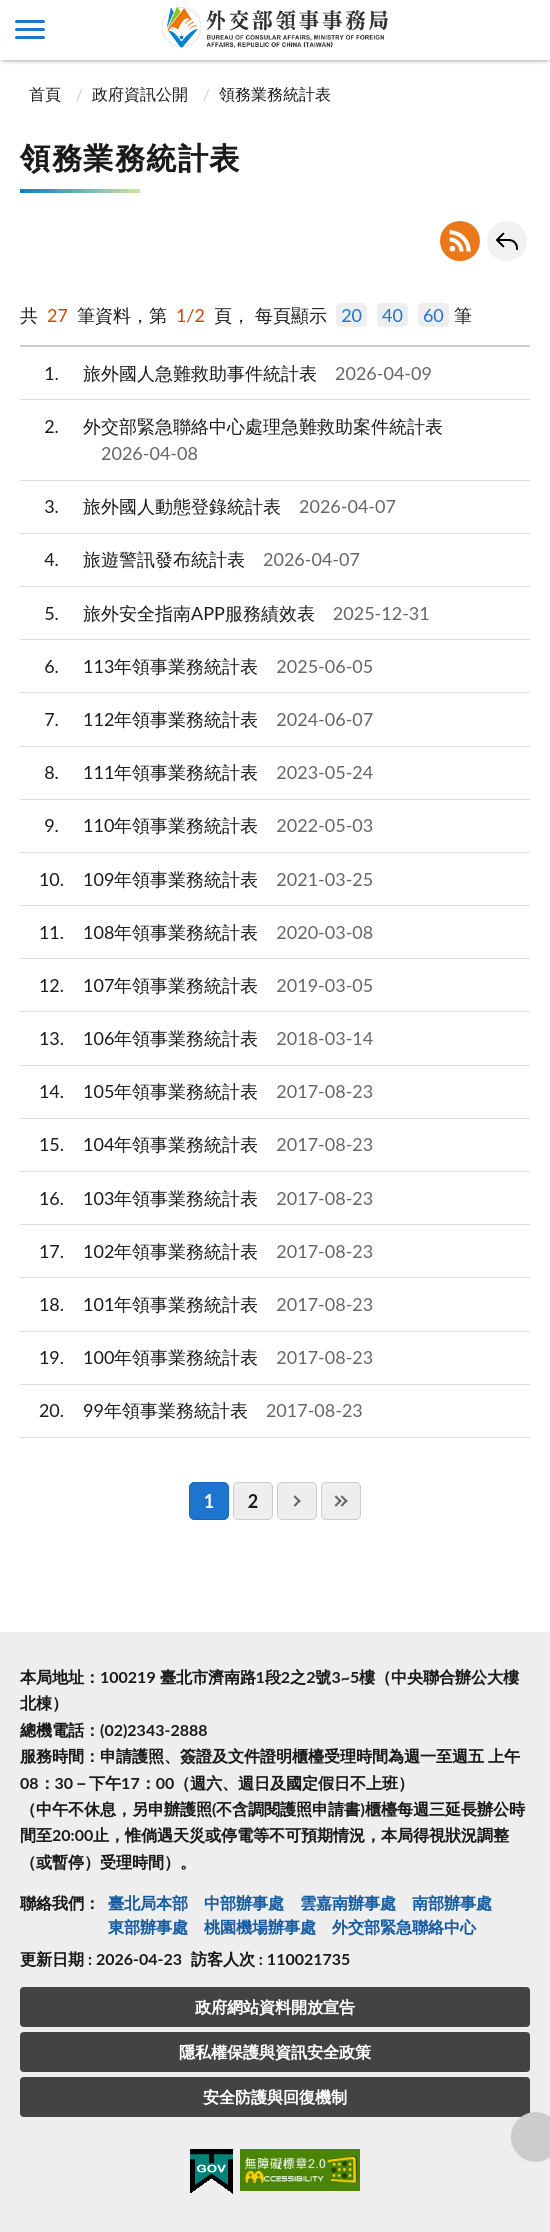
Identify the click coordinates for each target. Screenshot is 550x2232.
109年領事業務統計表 (196, 879)
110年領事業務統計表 (196, 825)
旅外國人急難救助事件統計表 (226, 373)
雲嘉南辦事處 (348, 1902)
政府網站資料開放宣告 (275, 2006)
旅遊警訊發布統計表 (190, 559)
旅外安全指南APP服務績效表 (225, 613)
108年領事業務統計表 (196, 932)
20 (351, 315)
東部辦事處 (148, 1926)
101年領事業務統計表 (196, 1304)
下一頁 (297, 1501)
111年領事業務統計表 (196, 772)
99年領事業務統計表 (191, 1410)
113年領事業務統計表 (196, 666)
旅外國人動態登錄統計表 (208, 506)
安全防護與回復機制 (275, 2096)
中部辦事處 (244, 1902)
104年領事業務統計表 (196, 1144)
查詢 (520, 30)
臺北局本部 (148, 1902)
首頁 (43, 93)
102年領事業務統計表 (196, 1251)
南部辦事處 (452, 1902)
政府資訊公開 (140, 93)
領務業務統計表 (275, 93)
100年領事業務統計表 (196, 1357)
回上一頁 (507, 241)
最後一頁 (341, 1501)
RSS (460, 241)
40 (392, 315)
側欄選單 (30, 29)
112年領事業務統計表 (196, 719)
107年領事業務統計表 (196, 985)
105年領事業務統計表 (196, 1091)
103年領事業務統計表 (196, 1198)
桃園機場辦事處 (260, 1926)
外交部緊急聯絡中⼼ (404, 1926)
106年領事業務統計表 (196, 1038)
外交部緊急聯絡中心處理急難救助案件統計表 (231, 440)
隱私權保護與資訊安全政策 (275, 2051)
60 (433, 315)
